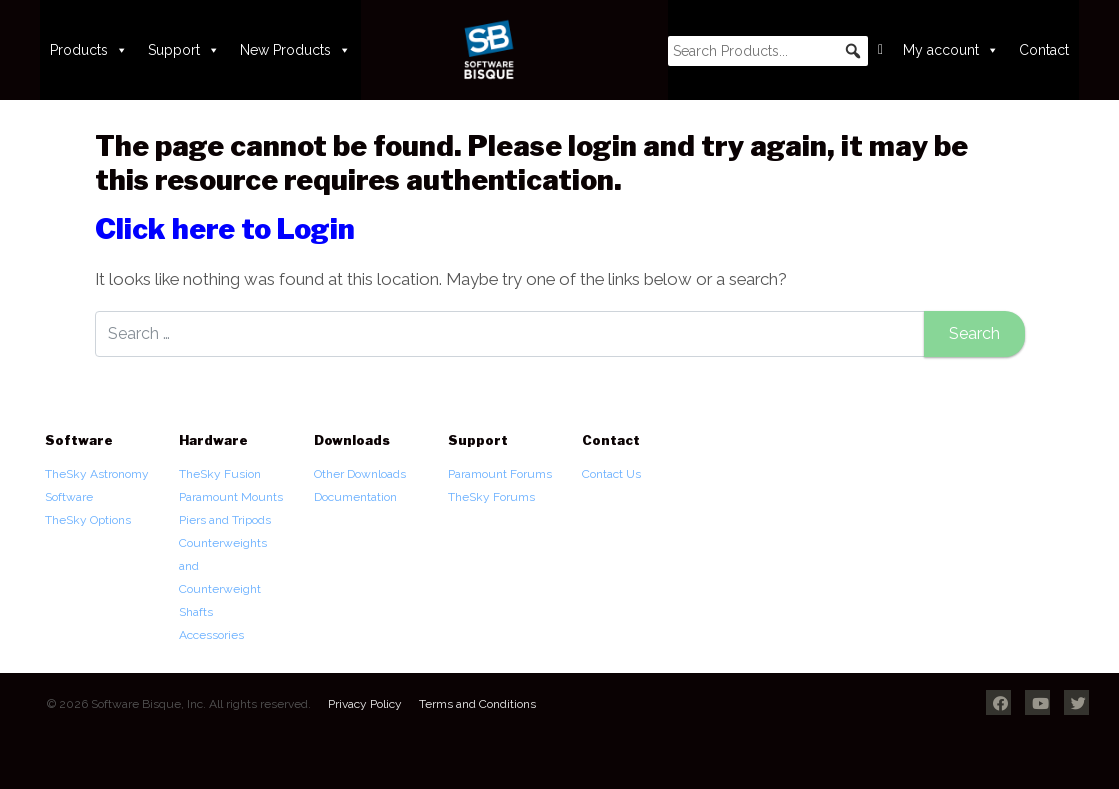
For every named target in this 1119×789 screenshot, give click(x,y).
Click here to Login (225, 229)
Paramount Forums (500, 474)
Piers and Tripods (225, 520)
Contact (1044, 50)
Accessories (211, 635)
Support (184, 50)
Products (89, 50)
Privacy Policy (365, 704)
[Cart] (880, 50)
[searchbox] (768, 51)
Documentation (355, 497)
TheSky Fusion (220, 474)
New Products (295, 50)
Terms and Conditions (477, 704)
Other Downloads (360, 474)
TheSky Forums (491, 497)
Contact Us (611, 474)
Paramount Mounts (231, 497)
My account (951, 50)
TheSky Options (88, 520)
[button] (853, 51)
